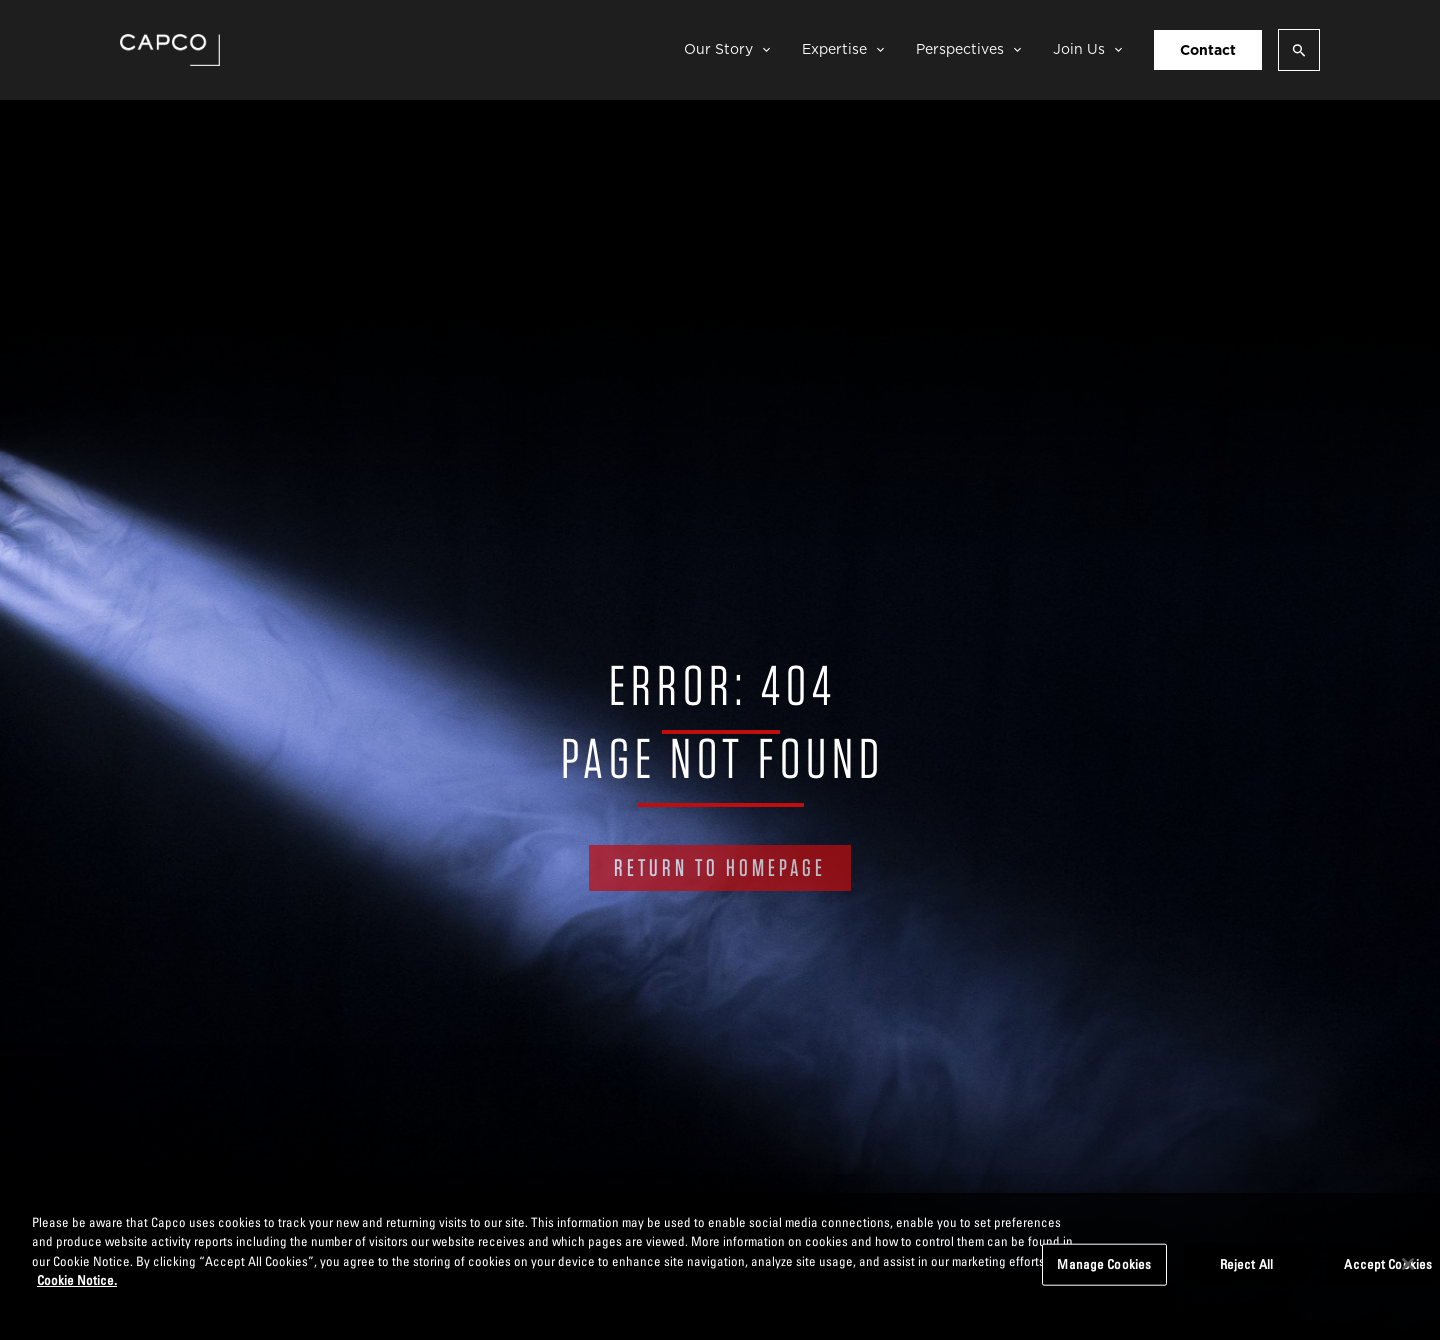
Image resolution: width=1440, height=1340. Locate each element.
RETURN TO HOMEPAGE (720, 867)
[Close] (1408, 1264)
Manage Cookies (1104, 1264)
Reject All (1246, 1264)
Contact (1208, 50)
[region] (720, 1266)
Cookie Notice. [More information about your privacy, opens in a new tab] (77, 1280)
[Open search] (1299, 50)
